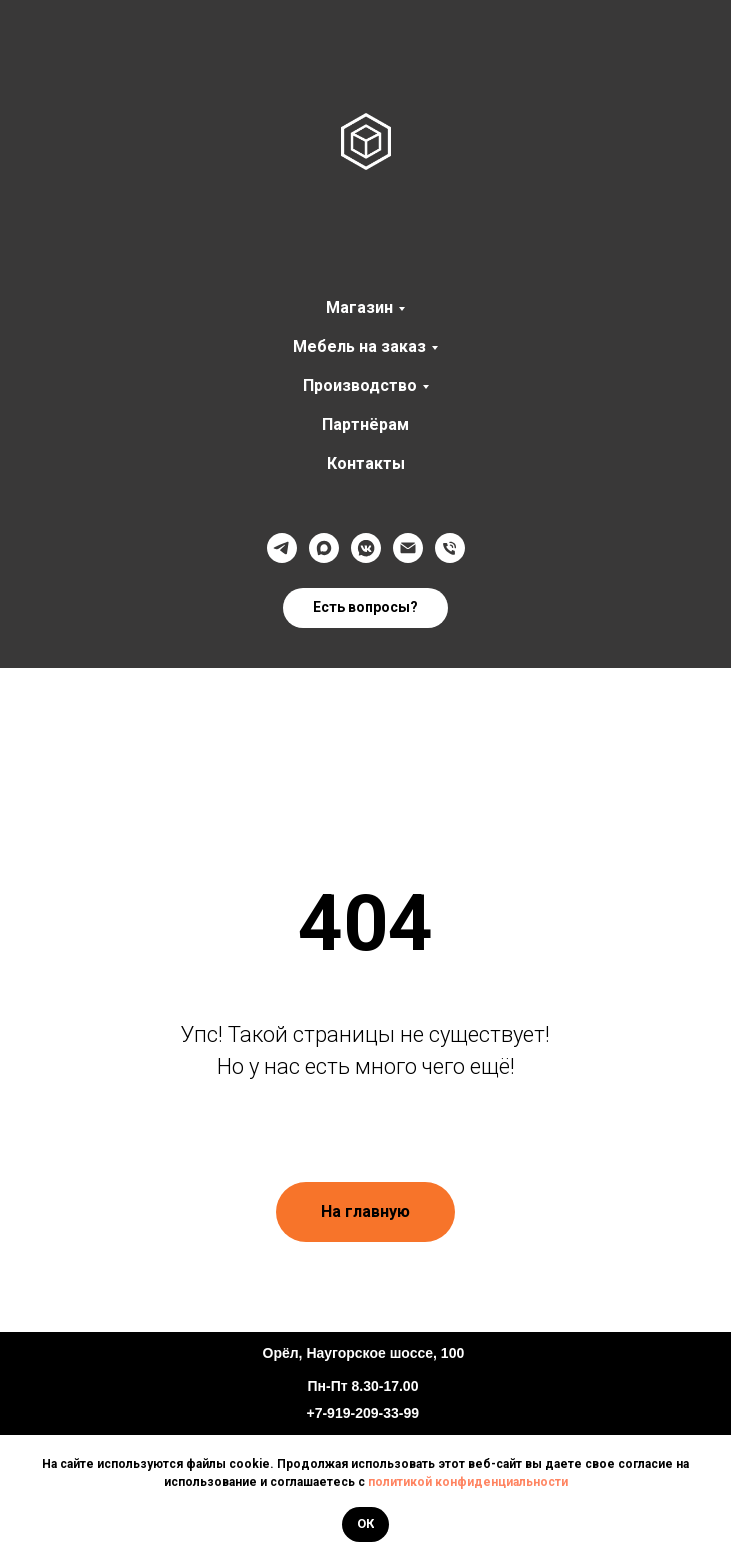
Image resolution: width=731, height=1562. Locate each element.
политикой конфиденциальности (468, 1482)
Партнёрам (365, 424)
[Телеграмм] (282, 548)
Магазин (359, 307)
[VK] (366, 548)
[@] (408, 548)
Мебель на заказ (359, 346)
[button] (365, 608)
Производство (360, 385)
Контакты (366, 463)
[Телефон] (450, 548)
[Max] (324, 548)
